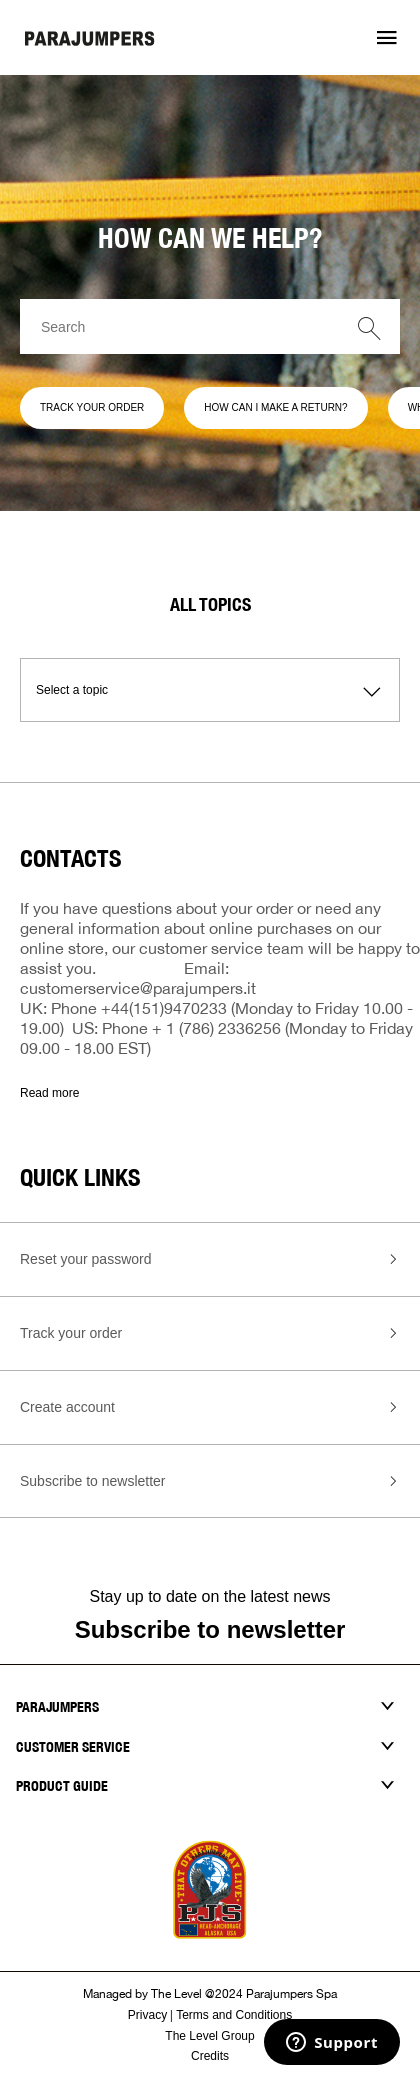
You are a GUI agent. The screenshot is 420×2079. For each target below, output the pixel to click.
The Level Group (209, 2036)
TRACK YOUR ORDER (92, 407)
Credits (210, 2056)
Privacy (147, 2015)
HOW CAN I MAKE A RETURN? (275, 407)
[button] (387, 38)
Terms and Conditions (234, 2015)
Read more (49, 1093)
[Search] (210, 326)
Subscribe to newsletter (210, 1629)
